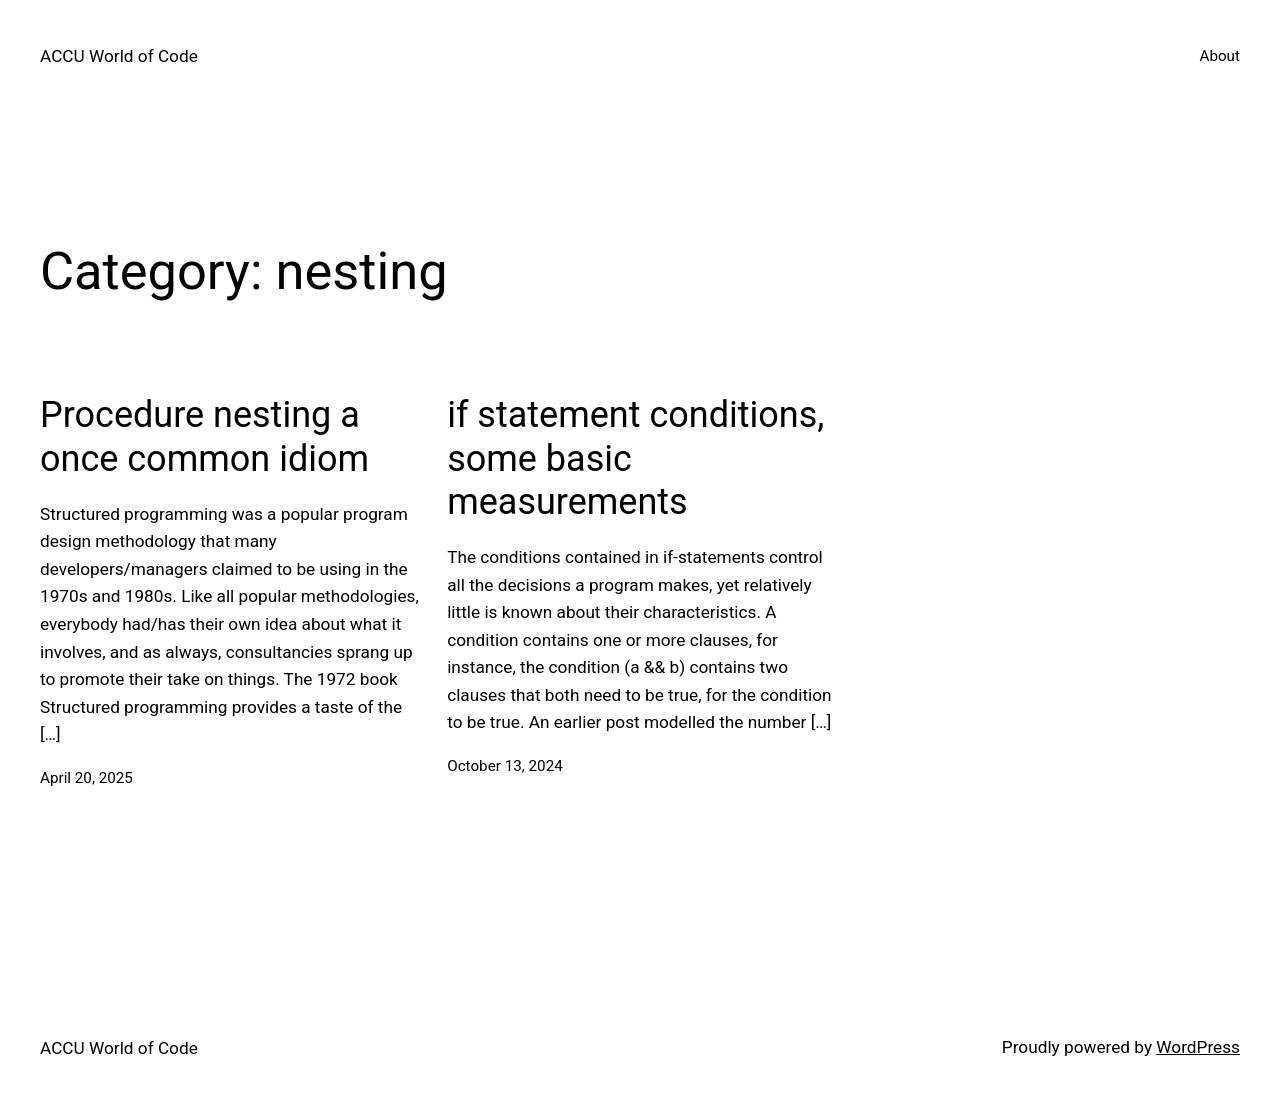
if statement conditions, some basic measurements (635, 458)
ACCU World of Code (119, 56)
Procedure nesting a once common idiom (204, 436)
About (1219, 56)
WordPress (1198, 1047)
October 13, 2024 (505, 766)
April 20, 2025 (86, 778)
